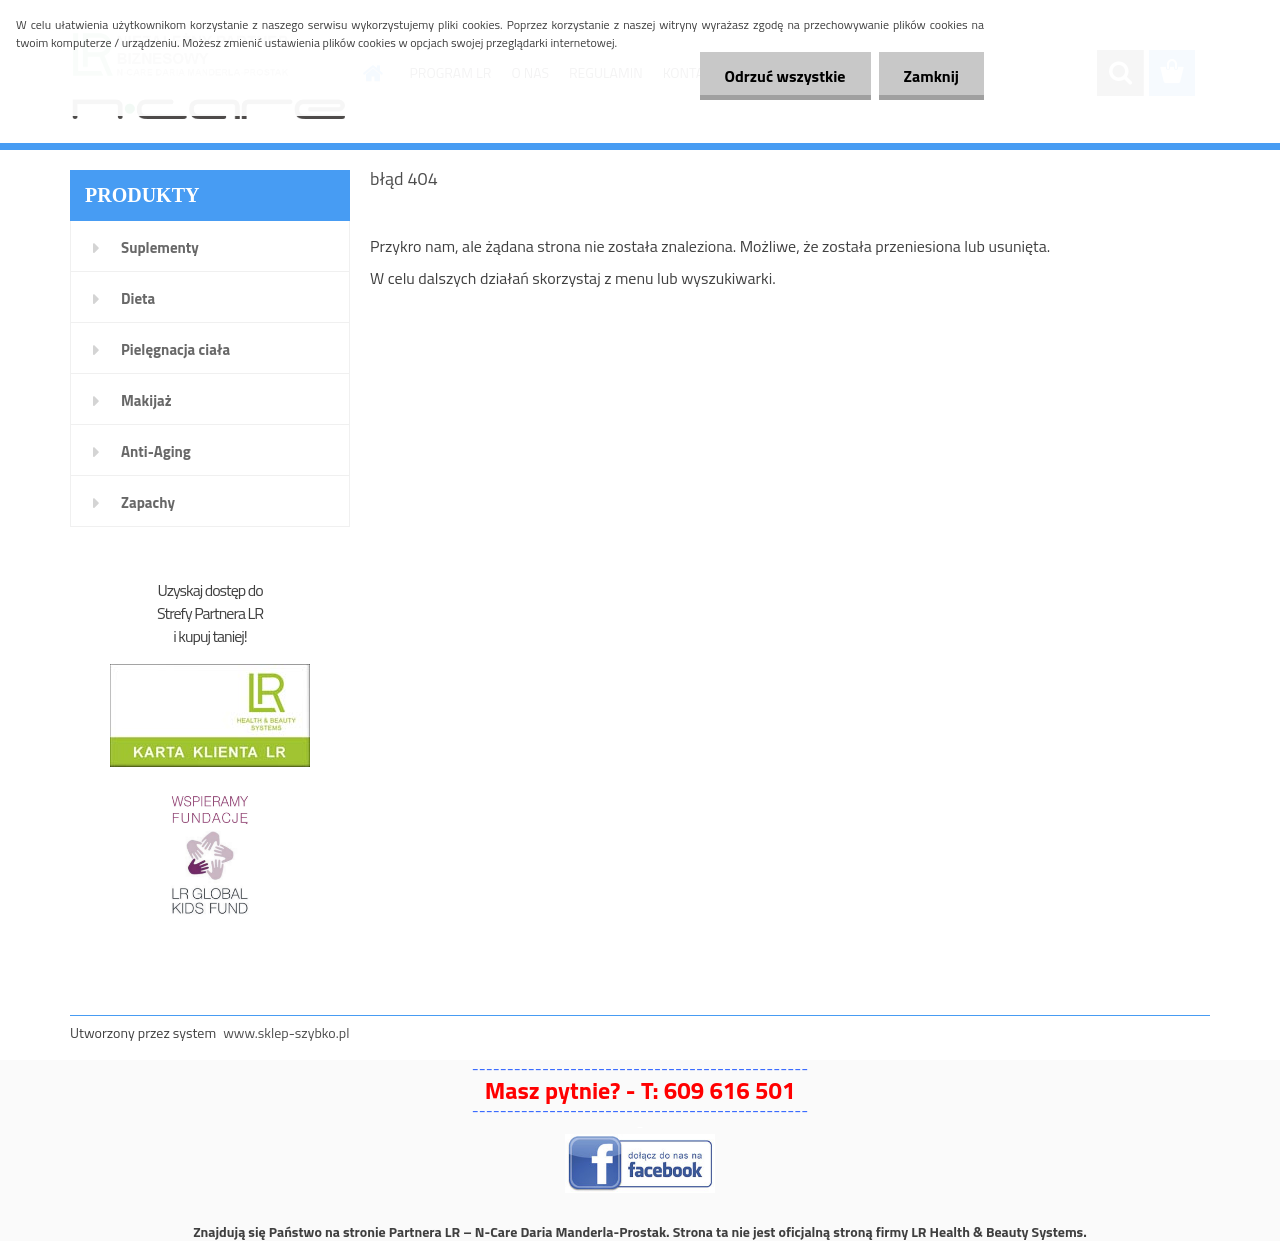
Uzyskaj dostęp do (209, 590)
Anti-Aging (156, 451)
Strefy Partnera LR (210, 613)
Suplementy (160, 247)
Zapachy (148, 502)
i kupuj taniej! (209, 636)
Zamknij (931, 76)
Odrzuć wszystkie (785, 76)
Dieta (138, 298)
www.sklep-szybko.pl (286, 1032)
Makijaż (146, 400)
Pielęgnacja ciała (175, 349)
